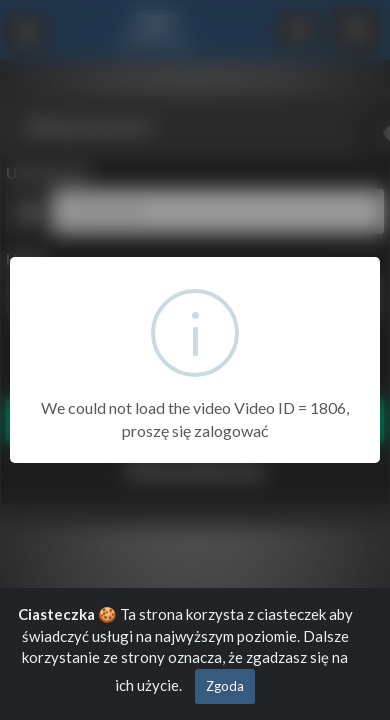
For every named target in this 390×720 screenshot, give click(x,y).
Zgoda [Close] (225, 686)
